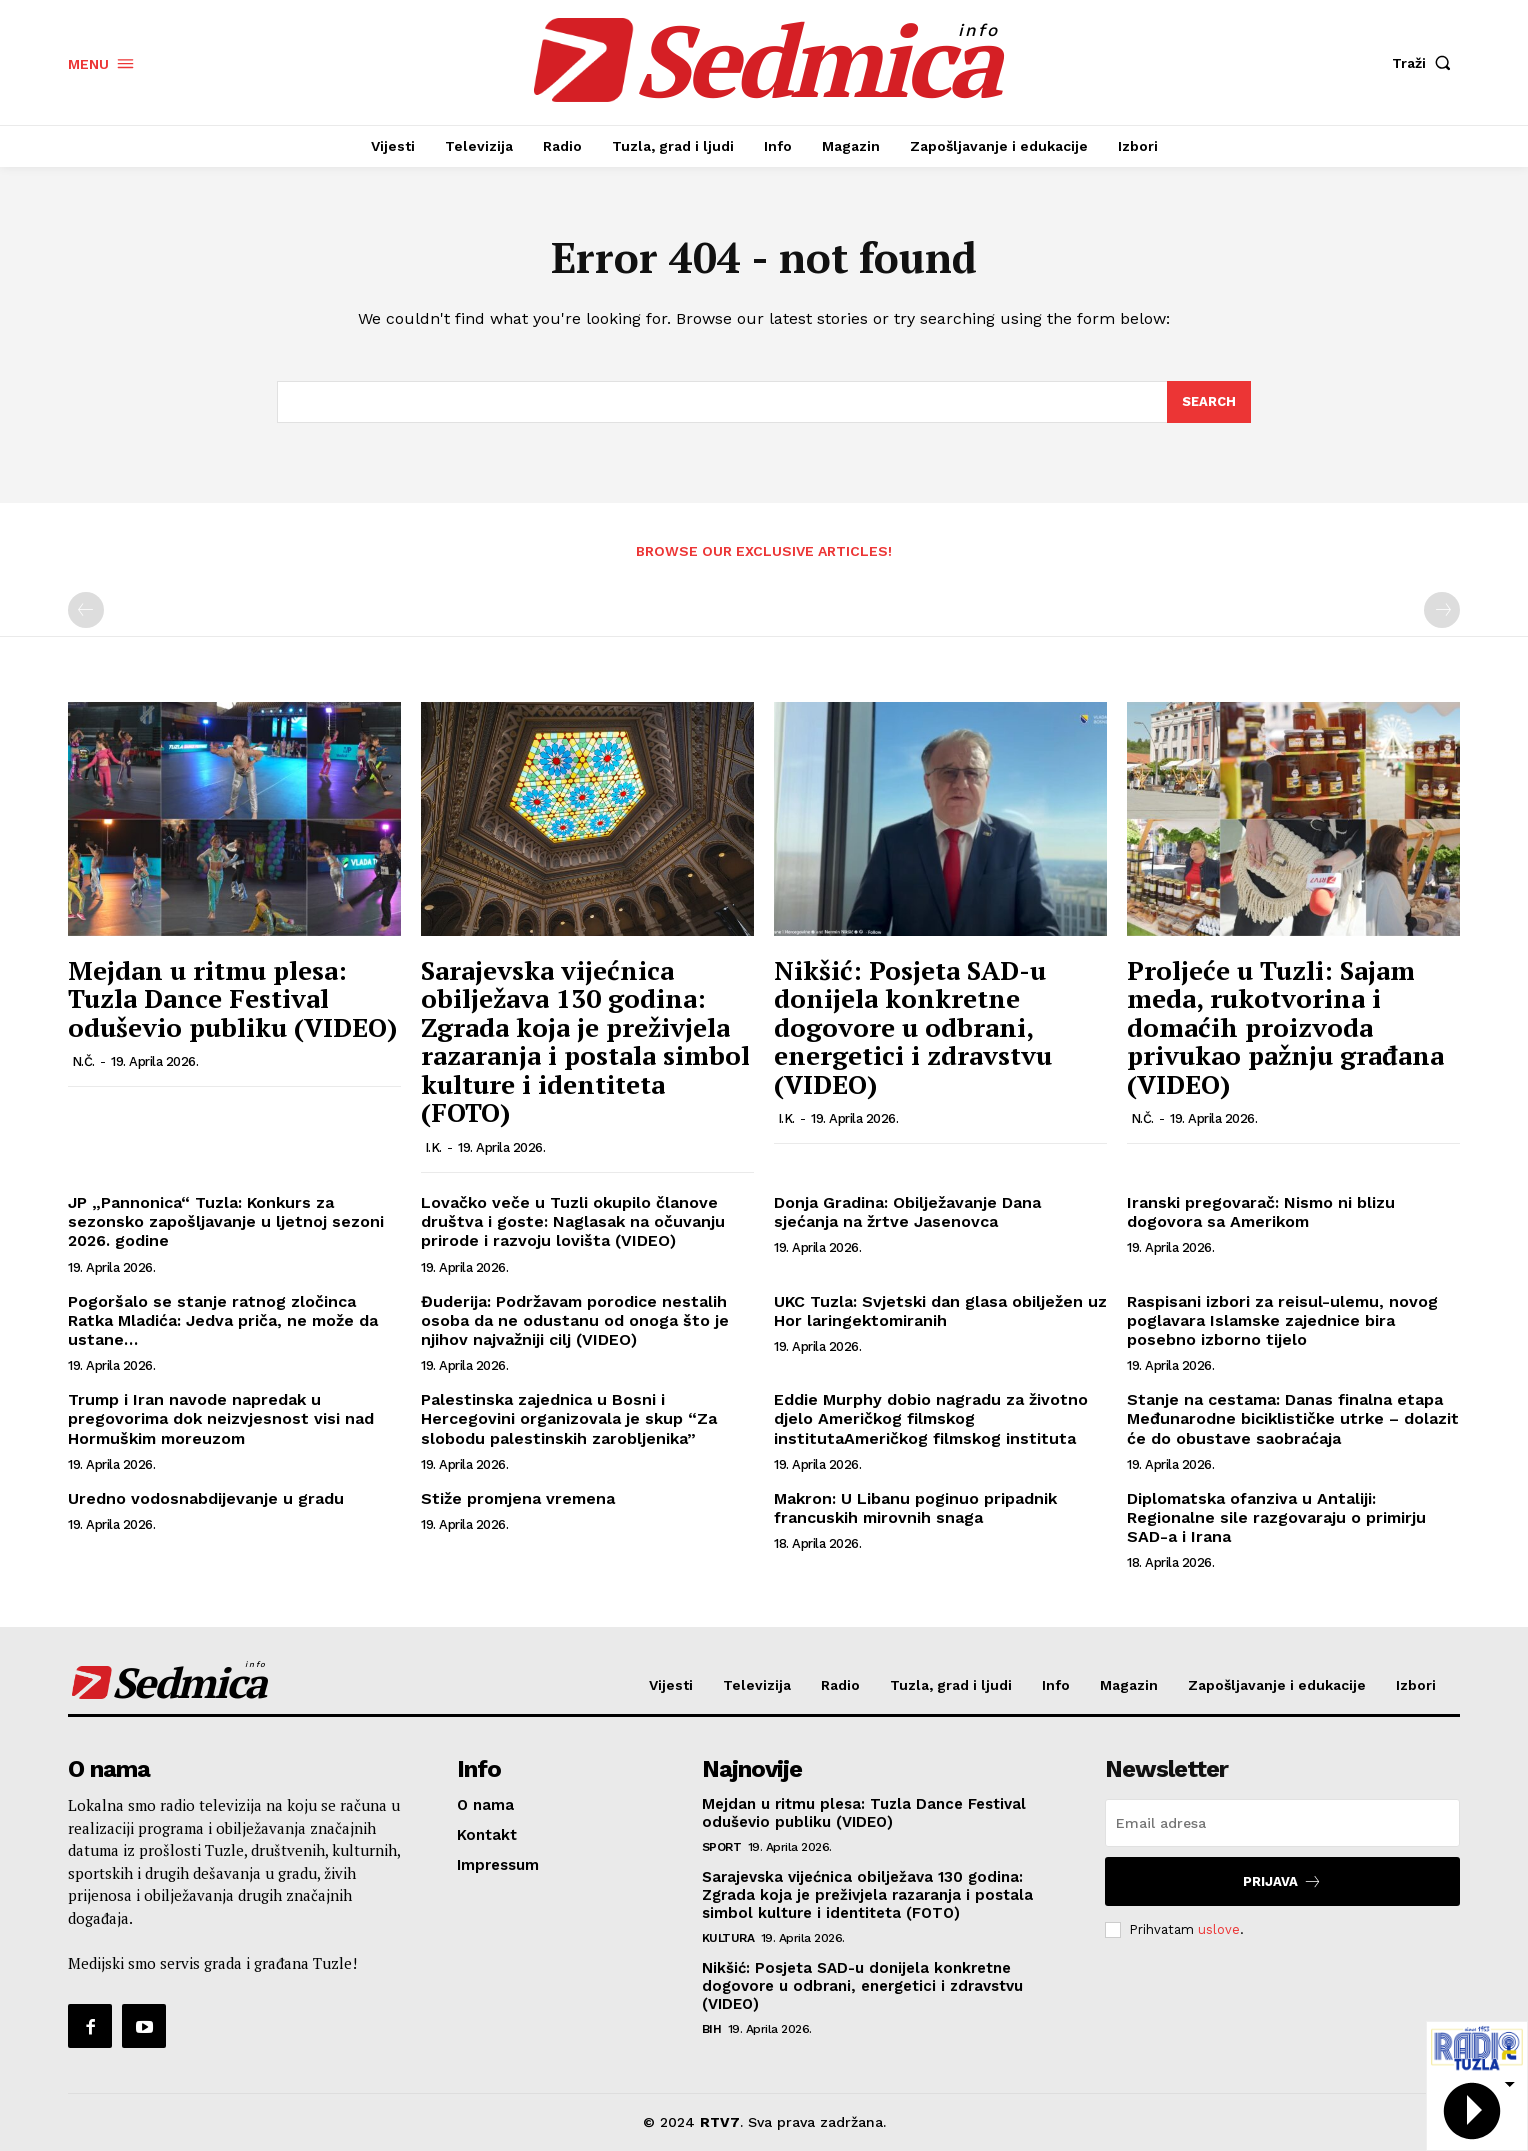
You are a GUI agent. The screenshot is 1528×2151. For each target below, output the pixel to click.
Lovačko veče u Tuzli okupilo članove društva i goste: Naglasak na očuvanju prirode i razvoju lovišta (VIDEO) (573, 1221)
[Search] (1209, 402)
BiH (712, 2029)
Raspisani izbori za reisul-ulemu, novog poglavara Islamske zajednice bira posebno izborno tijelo (1282, 1320)
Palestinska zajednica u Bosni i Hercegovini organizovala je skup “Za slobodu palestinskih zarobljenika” (569, 1418)
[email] (1282, 1823)
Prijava (1282, 1881)
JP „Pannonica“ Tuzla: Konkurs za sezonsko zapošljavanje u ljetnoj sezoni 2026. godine (226, 1221)
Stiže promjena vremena (518, 1498)
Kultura (728, 1938)
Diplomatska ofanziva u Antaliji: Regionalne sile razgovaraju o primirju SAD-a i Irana (1276, 1517)
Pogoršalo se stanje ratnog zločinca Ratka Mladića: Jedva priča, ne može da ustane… (223, 1320)
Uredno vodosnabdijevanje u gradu (206, 1498)
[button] (1426, 63)
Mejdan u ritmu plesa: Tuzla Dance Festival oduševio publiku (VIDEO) (232, 998)
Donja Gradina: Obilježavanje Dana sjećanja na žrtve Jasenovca (907, 1212)
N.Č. (83, 1061)
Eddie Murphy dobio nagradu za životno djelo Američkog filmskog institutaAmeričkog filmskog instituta (931, 1418)
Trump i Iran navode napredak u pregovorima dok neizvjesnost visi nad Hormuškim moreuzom (221, 1418)
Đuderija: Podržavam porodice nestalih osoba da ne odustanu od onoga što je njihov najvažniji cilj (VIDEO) (575, 1320)
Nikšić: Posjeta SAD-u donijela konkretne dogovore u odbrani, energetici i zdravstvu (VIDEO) (913, 1027)
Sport (722, 1847)
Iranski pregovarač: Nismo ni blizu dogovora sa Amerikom (1261, 1212)
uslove (1219, 1929)
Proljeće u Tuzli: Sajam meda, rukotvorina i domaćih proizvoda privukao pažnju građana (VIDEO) (1285, 1027)
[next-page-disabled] (1442, 611)
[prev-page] (86, 611)
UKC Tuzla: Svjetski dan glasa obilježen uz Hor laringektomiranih (940, 1311)
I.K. (433, 1147)
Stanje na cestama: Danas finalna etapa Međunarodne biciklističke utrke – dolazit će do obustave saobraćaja (1293, 1418)
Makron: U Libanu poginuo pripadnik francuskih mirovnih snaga (915, 1508)
